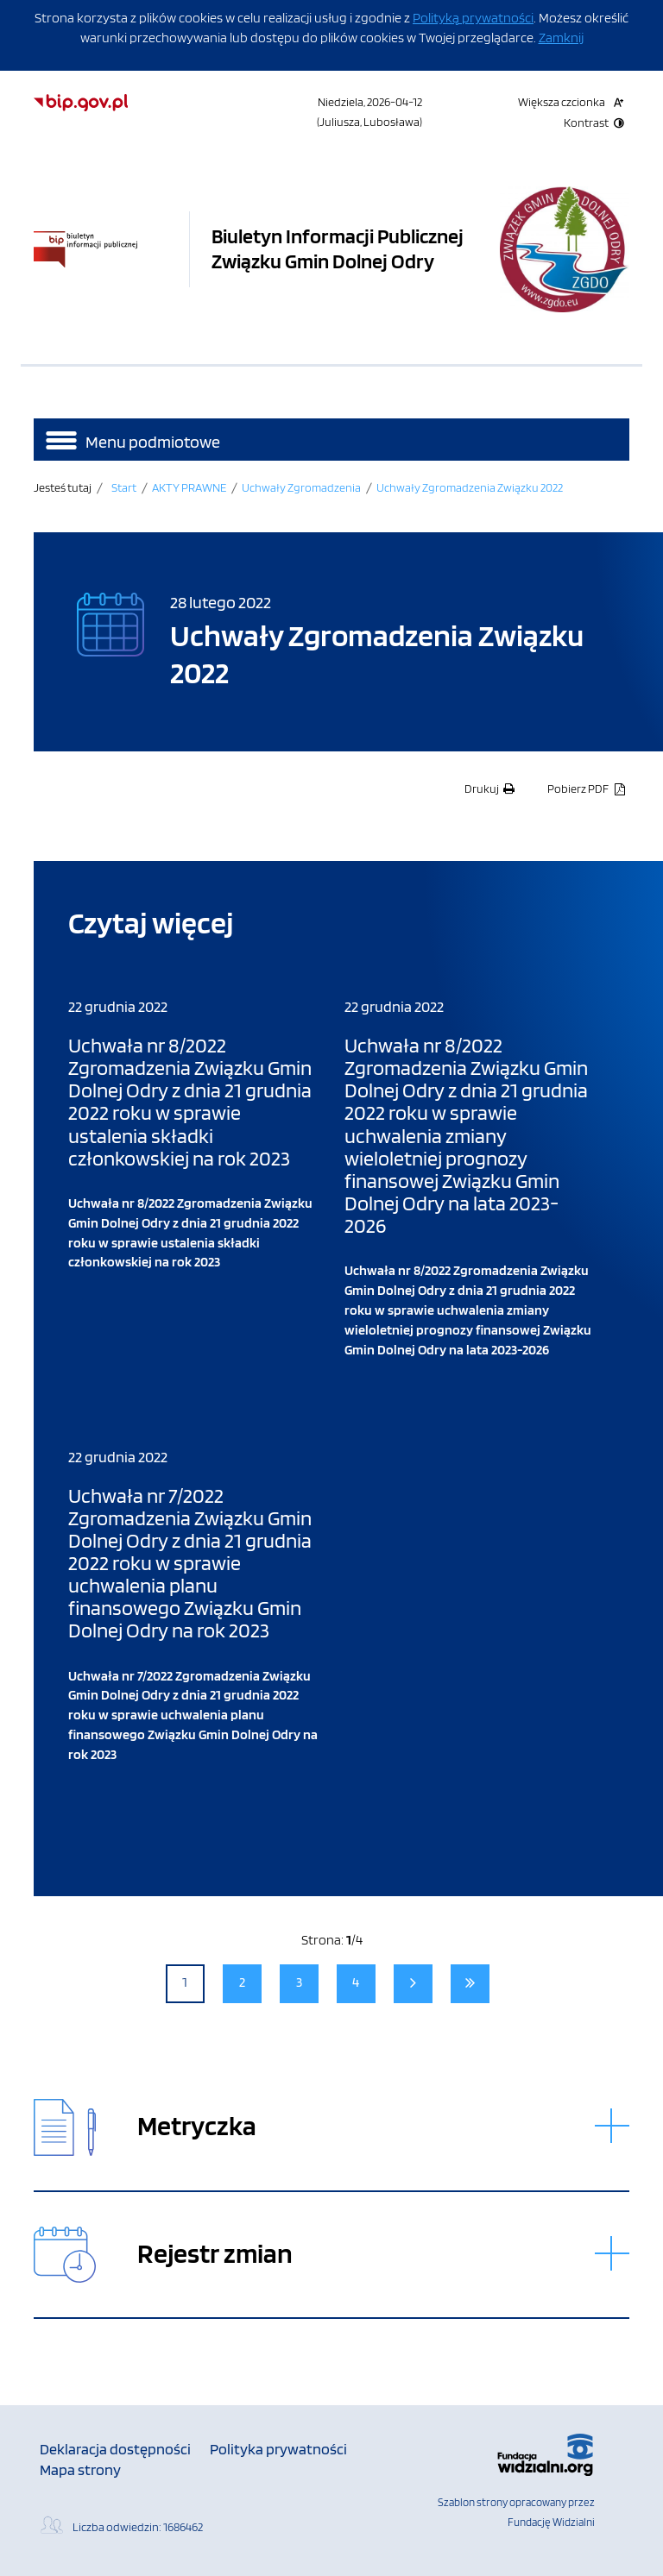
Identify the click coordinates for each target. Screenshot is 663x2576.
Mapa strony (80, 2469)
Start (123, 487)
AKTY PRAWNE (189, 487)
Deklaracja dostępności (115, 2449)
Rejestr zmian (215, 2254)
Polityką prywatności (473, 17)
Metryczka (196, 2126)
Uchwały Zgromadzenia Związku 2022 (469, 487)
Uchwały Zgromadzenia (301, 487)
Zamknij (561, 37)
